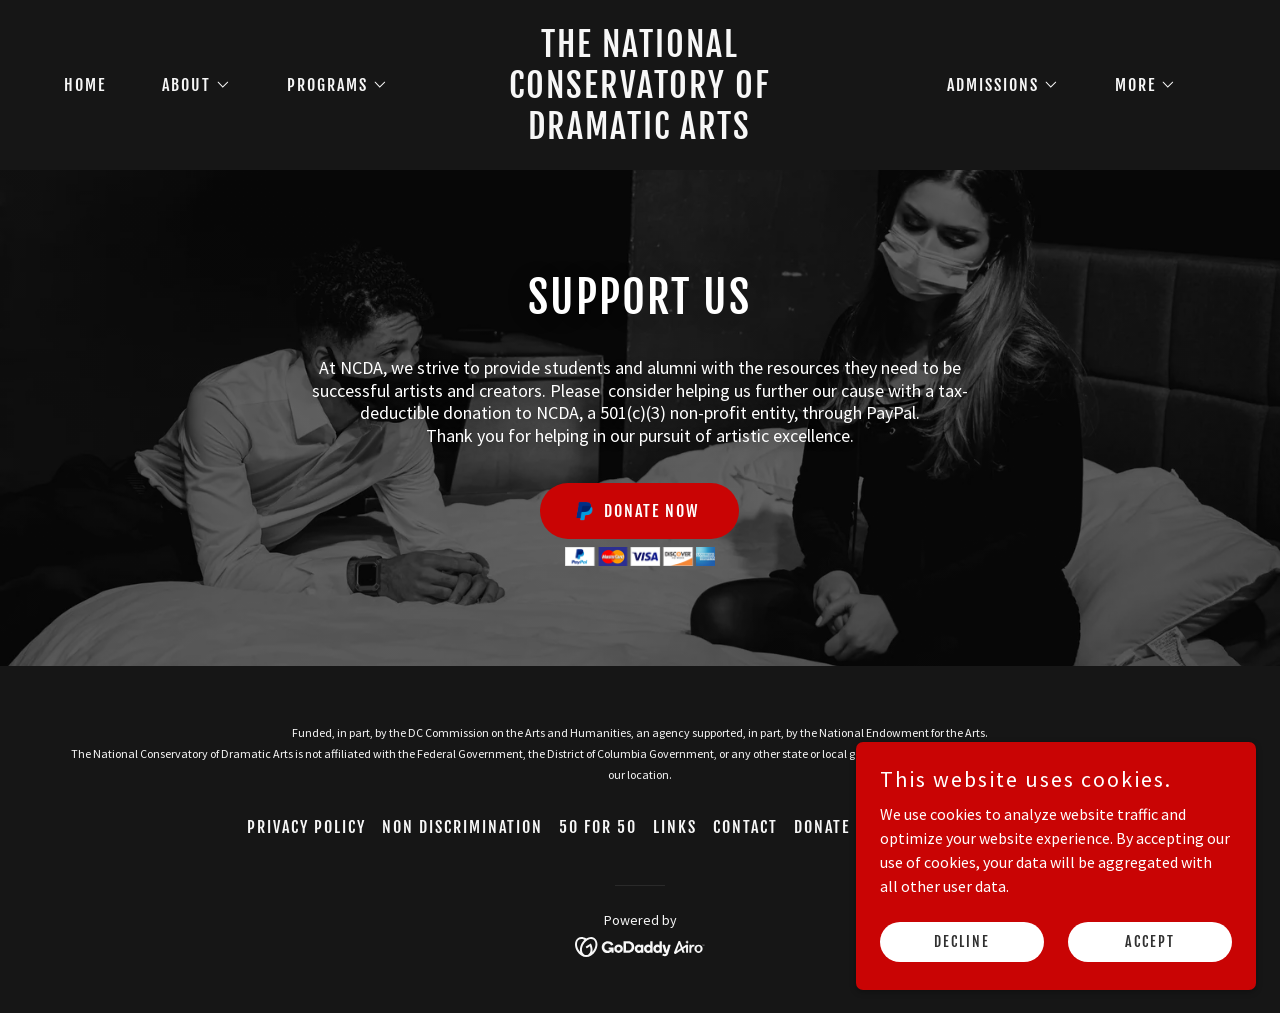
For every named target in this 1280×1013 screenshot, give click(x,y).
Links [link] (675, 827)
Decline (962, 941)
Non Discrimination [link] (462, 827)
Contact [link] (745, 827)
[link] (640, 133)
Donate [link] (822, 827)
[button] (188, 85)
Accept (1150, 941)
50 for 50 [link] (598, 827)
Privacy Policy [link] (306, 827)
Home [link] (85, 85)
